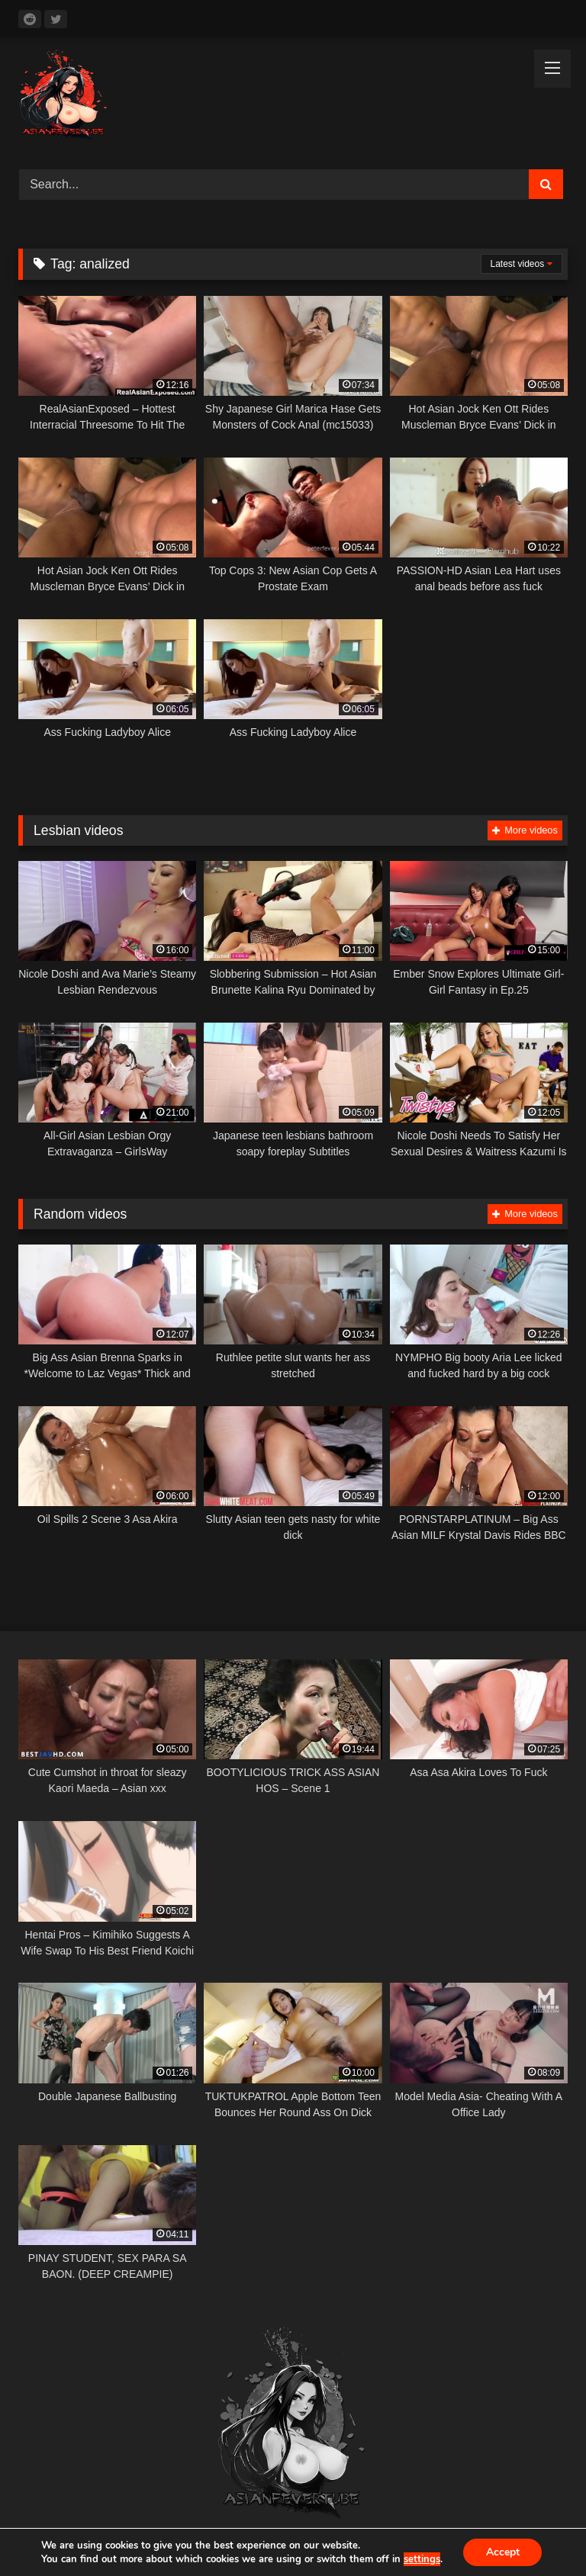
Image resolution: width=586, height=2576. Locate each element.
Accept (503, 2552)
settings (421, 2559)
